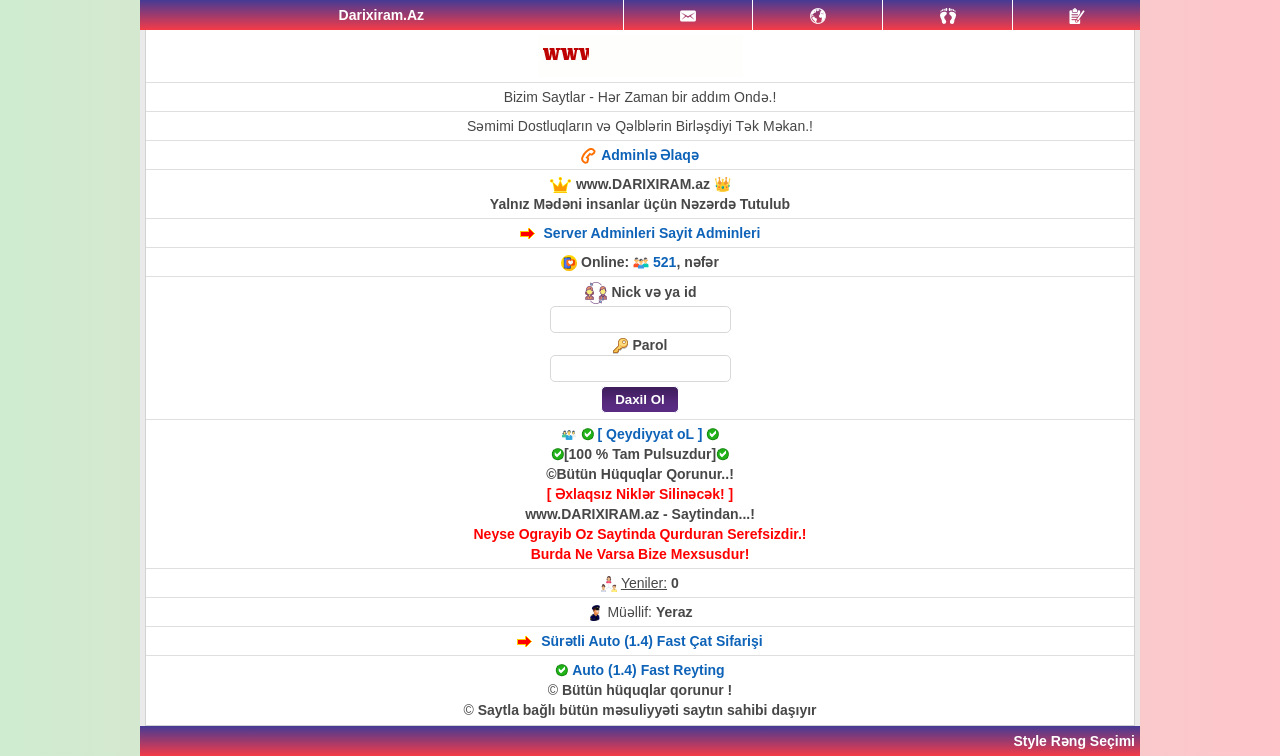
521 (664, 262)
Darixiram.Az (382, 15)
